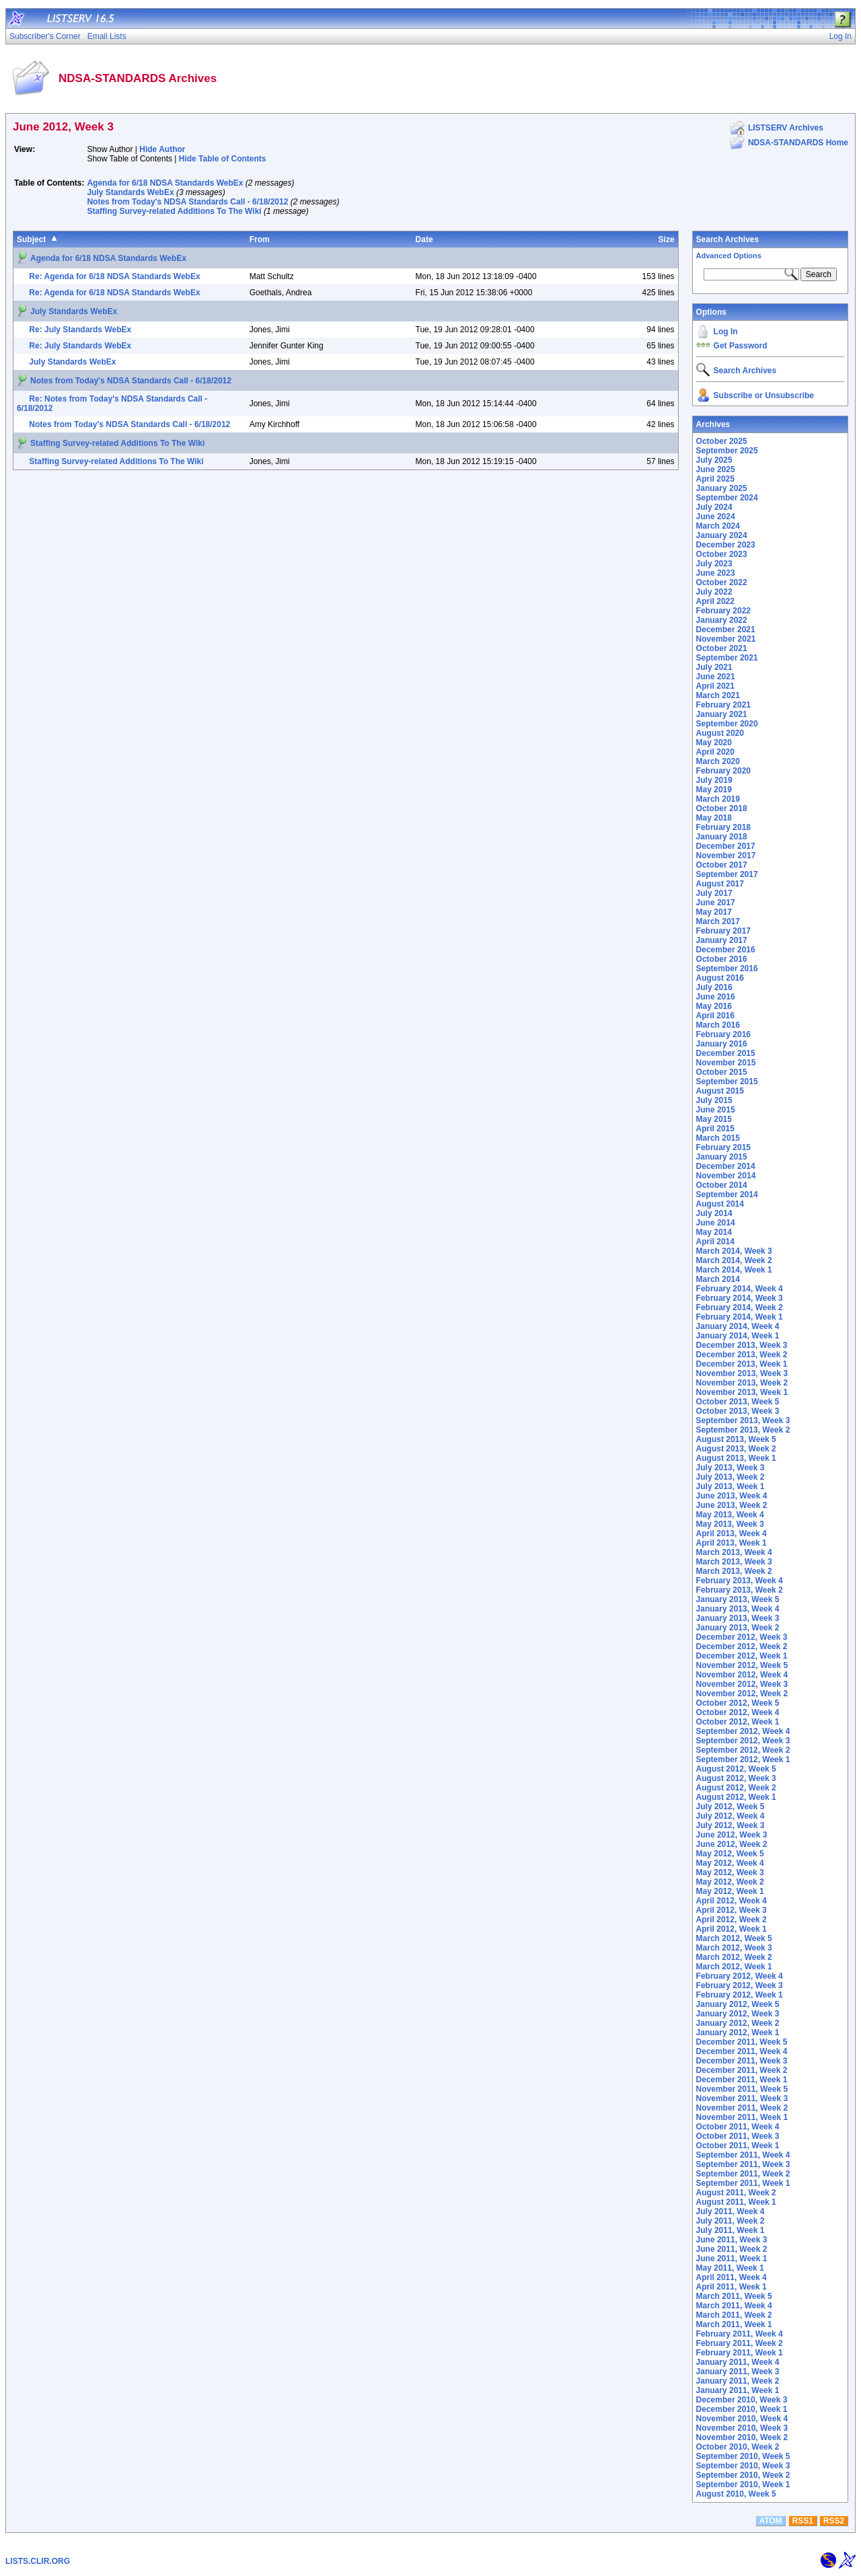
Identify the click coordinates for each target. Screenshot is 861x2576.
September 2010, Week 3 (743, 2465)
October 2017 (721, 865)
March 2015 (718, 1138)
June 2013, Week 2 (732, 1505)
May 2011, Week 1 (730, 2268)
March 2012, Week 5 (734, 1938)
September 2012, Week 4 (743, 1731)
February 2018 (723, 827)
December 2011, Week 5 (742, 2042)
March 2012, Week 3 (734, 1948)
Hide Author (162, 149)
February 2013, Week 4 (739, 1580)
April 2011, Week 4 (731, 2277)
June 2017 (715, 902)
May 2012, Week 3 (730, 1872)
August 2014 (720, 1204)
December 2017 (725, 846)
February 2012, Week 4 (739, 1976)
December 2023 (725, 545)
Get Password (741, 345)
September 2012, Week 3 (743, 1740)
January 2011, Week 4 (738, 2362)
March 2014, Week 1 (734, 1270)
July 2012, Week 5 (730, 1806)
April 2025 (715, 479)
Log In (726, 331)
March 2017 (718, 921)
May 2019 (714, 789)
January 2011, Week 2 (738, 2381)
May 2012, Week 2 (730, 1882)
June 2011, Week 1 (732, 2258)
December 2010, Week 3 (742, 2399)
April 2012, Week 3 (731, 1910)
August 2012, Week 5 (736, 1769)
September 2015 (727, 1081)
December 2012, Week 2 (742, 1646)
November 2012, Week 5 (742, 1665)
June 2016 (715, 996)
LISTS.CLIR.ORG (37, 2561)
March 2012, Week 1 (734, 1966)
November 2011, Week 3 (742, 2098)
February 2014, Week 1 (739, 1317)
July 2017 (714, 893)
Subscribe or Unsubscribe (764, 395)
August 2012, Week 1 (736, 1797)
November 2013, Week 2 (742, 1383)
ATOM (770, 2521)
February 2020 (723, 770)
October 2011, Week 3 (738, 2136)
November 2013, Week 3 (742, 1373)
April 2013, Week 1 (731, 1543)
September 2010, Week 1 (743, 2484)
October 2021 (721, 648)
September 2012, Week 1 (743, 1759)
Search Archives (727, 239)
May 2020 (714, 742)
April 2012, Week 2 (731, 1919)
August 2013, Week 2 (736, 1448)
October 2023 (721, 554)
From (260, 239)
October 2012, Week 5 (738, 1703)
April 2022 (715, 601)
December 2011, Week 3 (742, 2061)
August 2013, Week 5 (736, 1439)
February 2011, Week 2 (739, 2343)
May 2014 (714, 1232)
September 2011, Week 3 (743, 2164)
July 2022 (714, 592)
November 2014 (726, 1175)
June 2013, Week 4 (732, 1496)
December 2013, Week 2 (742, 1354)
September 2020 (727, 723)
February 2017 (723, 931)
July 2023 (714, 563)
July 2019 (714, 780)
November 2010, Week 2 (742, 2437)
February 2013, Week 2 (739, 1590)
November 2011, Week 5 (742, 2089)
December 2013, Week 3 (742, 1345)
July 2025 (714, 460)
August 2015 (720, 1091)
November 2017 (726, 855)
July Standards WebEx (130, 192)
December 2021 (725, 629)
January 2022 (721, 620)
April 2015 (715, 1128)
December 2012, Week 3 (742, 1637)
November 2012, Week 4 (742, 1674)
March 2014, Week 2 (734, 1260)
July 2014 (714, 1213)
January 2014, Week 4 (738, 1326)
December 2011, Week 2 (742, 2070)
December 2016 (725, 949)
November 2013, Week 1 (742, 1392)
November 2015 (726, 1062)
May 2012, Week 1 (730, 1891)
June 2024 (715, 516)
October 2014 (721, 1185)
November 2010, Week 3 (742, 2428)
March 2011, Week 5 (734, 2296)
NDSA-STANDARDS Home (798, 142)
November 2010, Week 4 (742, 2418)
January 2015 (721, 1157)
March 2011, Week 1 (734, 2324)
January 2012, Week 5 (738, 2004)
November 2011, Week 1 (742, 2117)
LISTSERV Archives (785, 127)
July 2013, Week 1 (730, 1486)
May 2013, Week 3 (730, 1524)
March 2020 (718, 761)
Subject (31, 239)
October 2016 (721, 959)
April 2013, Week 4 (731, 1533)
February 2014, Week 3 (739, 1298)
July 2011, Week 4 (730, 2211)
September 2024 (727, 497)
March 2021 (718, 695)
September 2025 (727, 450)
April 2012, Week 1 (731, 1929)
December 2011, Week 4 (742, 2051)
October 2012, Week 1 (738, 1722)
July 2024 (714, 507)
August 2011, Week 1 (736, 2202)
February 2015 (723, 1147)
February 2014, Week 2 (739, 1307)
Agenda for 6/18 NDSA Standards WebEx (165, 183)
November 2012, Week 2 (742, 1693)
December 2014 (725, 1166)
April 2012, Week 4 (731, 1900)
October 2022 (721, 582)
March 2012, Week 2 (734, 1957)
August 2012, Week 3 (736, 1778)
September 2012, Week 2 (743, 1750)
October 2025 (721, 441)
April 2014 (715, 1241)
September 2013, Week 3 (743, 1420)
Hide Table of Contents (222, 158)
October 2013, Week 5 (738, 1401)
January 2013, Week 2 (738, 1627)
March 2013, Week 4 (734, 1552)
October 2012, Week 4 (738, 1712)
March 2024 (718, 526)
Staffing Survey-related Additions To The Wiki (174, 211)
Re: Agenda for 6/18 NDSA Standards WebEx (114, 276)
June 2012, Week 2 (732, 1844)
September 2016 (727, 968)
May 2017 (714, 912)
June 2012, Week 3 (732, 1835)
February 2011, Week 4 (739, 2334)
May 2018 (714, 818)
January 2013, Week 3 (738, 1618)
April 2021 (715, 686)
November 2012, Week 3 (742, 1684)
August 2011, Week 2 (736, 2192)
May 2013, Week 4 (730, 1514)
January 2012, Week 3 (738, 2013)
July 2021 (714, 667)
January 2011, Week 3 (738, 2371)
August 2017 (720, 883)
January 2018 (721, 836)
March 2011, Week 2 (734, 2315)
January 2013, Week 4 (738, 1609)
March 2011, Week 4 (734, 2305)
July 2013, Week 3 (730, 1467)
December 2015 (725, 1053)
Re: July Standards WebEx (80, 329)
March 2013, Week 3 (734, 1561)
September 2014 (727, 1194)
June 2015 (715, 1109)
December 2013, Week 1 (742, 1364)
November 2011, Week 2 (742, 2108)
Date (424, 239)
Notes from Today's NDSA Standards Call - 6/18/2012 (187, 201)
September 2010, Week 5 (743, 2456)
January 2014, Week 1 (738, 1335)
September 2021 (727, 657)
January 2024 (721, 535)
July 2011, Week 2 (730, 2221)
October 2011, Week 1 (738, 2145)
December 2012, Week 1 (742, 1656)
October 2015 (721, 1072)
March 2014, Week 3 (734, 1251)
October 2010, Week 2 (738, 2447)
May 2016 (714, 1006)
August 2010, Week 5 (736, 2494)
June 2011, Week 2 (732, 2249)
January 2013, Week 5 (738, 1599)
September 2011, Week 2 (743, 2174)
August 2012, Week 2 (736, 1787)
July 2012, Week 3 (730, 1825)
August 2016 (720, 978)
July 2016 (714, 987)
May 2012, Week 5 (730, 1853)
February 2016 (723, 1034)
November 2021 (726, 639)
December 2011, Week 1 (742, 2079)
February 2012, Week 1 (739, 1995)
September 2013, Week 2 (743, 1430)
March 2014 (718, 1279)
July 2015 (714, 1100)
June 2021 (715, 676)
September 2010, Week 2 (743, 2475)
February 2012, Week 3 (739, 1985)
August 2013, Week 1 (736, 1458)
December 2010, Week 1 (742, 2409)
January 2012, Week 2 (738, 2023)
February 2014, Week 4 (739, 1288)
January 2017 (721, 940)
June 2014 (715, 1222)
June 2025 (715, 469)
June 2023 (715, 573)
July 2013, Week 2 (730, 1477)
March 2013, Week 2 (734, 1571)
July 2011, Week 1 (730, 2230)
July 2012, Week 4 (730, 1816)
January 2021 (721, 714)
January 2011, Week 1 (738, 2390)
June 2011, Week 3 (732, 2239)
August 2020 (720, 733)
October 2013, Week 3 (738, 1411)
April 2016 (715, 1015)
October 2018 (721, 808)
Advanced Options (728, 256)
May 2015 (714, 1119)
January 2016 (721, 1044)
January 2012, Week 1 (738, 2032)
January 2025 (721, 488)
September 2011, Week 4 (743, 2155)
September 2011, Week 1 (743, 2183)
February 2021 (723, 705)
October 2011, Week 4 (738, 2126)
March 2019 (718, 799)
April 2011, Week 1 (731, 2286)
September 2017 (727, 874)
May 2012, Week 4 (730, 1863)
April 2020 (715, 752)
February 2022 (723, 610)
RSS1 (802, 2521)
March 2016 (718, 1025)
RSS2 (833, 2521)
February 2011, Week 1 (739, 2352)
